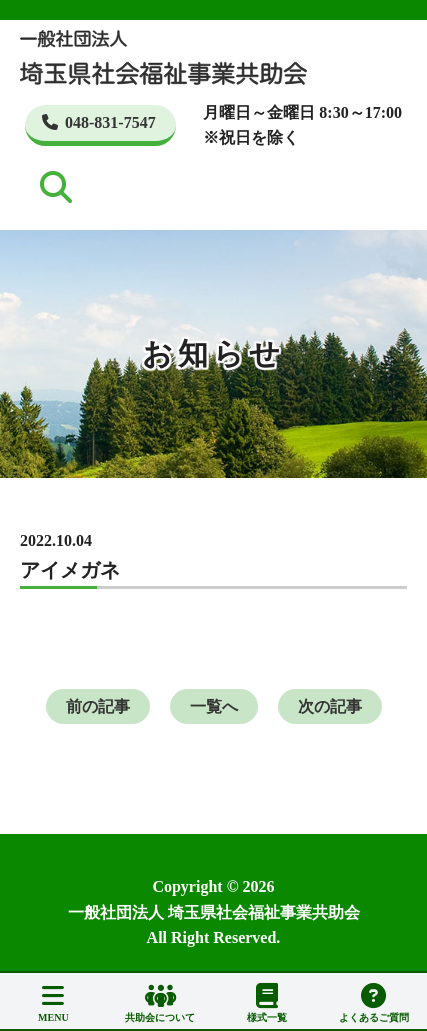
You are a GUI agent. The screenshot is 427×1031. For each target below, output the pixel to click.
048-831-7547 (99, 122)
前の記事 (98, 706)
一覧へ (214, 706)
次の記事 (330, 706)
